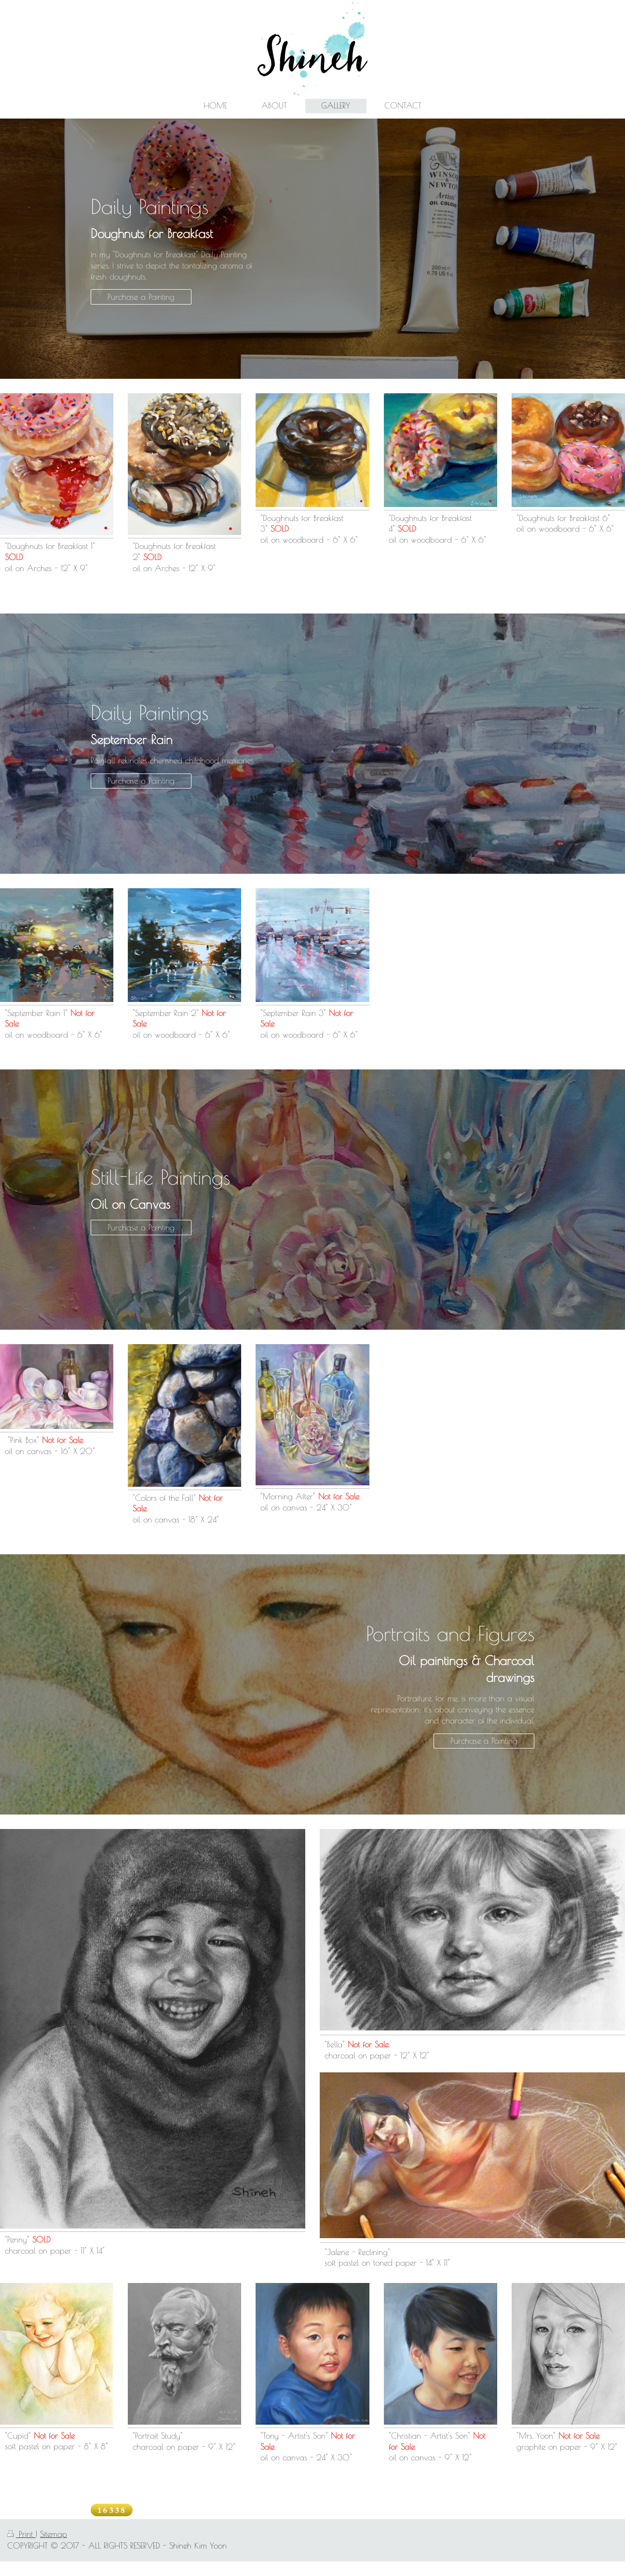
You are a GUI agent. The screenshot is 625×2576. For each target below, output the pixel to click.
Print (21, 2534)
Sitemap (53, 2534)
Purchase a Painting (141, 297)
